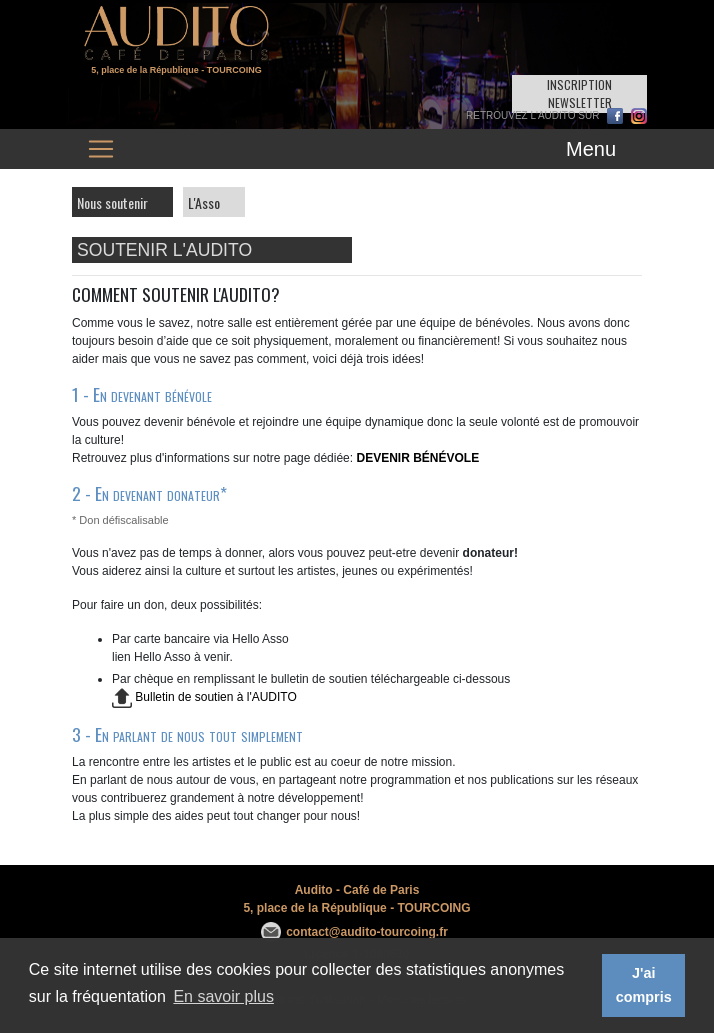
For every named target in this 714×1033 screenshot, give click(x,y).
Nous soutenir (112, 202)
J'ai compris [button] (644, 985)
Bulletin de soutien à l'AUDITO (204, 697)
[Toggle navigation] (101, 149)
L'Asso (204, 202)
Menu (591, 149)
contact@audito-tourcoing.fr (367, 932)
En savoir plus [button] (223, 996)
